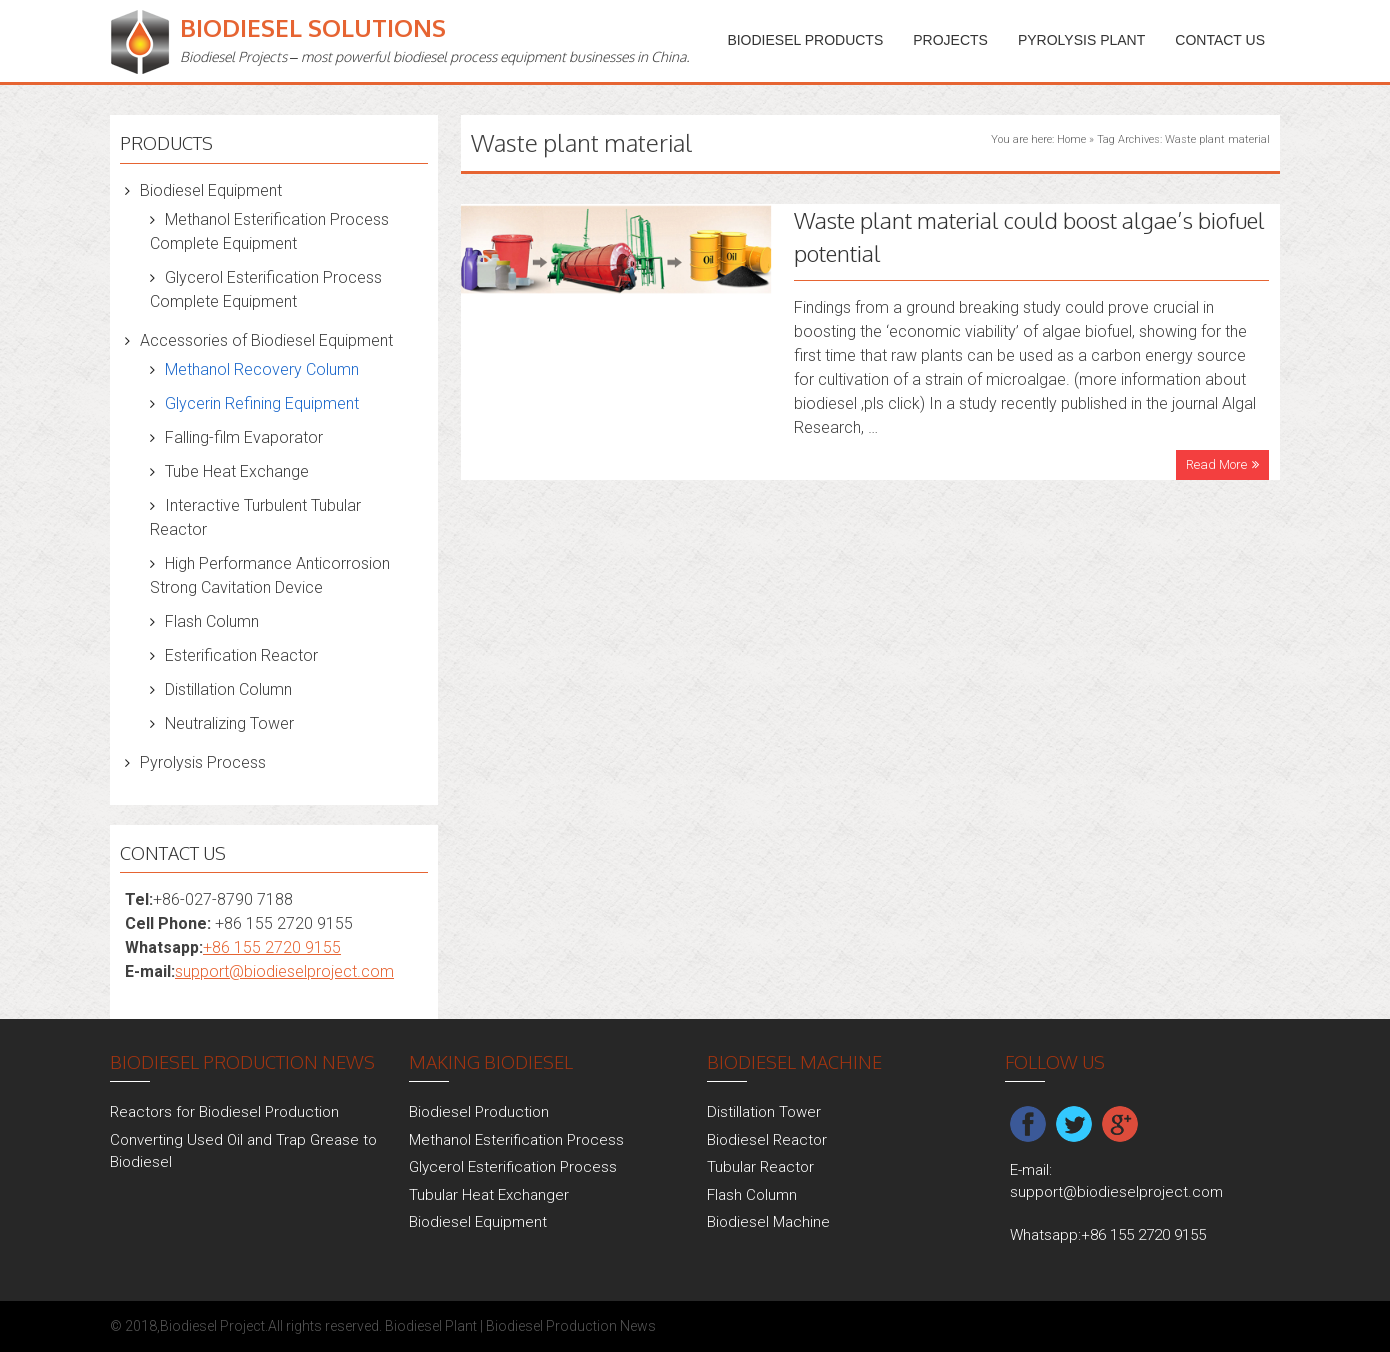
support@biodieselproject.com (284, 971)
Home (1071, 139)
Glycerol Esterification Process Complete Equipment (266, 289)
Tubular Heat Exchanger (489, 1195)
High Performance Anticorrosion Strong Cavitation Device (270, 575)
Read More (1216, 464)
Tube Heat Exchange (237, 471)
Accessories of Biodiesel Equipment (266, 340)
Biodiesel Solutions (313, 27)
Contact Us (1220, 40)
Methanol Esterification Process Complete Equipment (269, 231)
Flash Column (212, 621)
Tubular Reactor (760, 1167)
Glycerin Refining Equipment (262, 403)
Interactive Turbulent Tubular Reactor (255, 517)
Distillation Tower (764, 1112)
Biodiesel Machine (768, 1222)
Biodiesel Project (212, 1326)
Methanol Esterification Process (516, 1140)
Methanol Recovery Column (262, 369)
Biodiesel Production (479, 1112)
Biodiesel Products (805, 40)
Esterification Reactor (241, 655)
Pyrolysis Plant (1081, 40)
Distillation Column (228, 689)
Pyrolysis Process (203, 762)
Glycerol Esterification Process (513, 1167)
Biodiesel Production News (571, 1326)
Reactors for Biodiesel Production (224, 1112)
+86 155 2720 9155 (272, 947)
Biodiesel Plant (431, 1326)
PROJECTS (950, 40)
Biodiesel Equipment (211, 190)
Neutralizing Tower (229, 723)
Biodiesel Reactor (767, 1140)
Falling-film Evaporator (244, 437)
